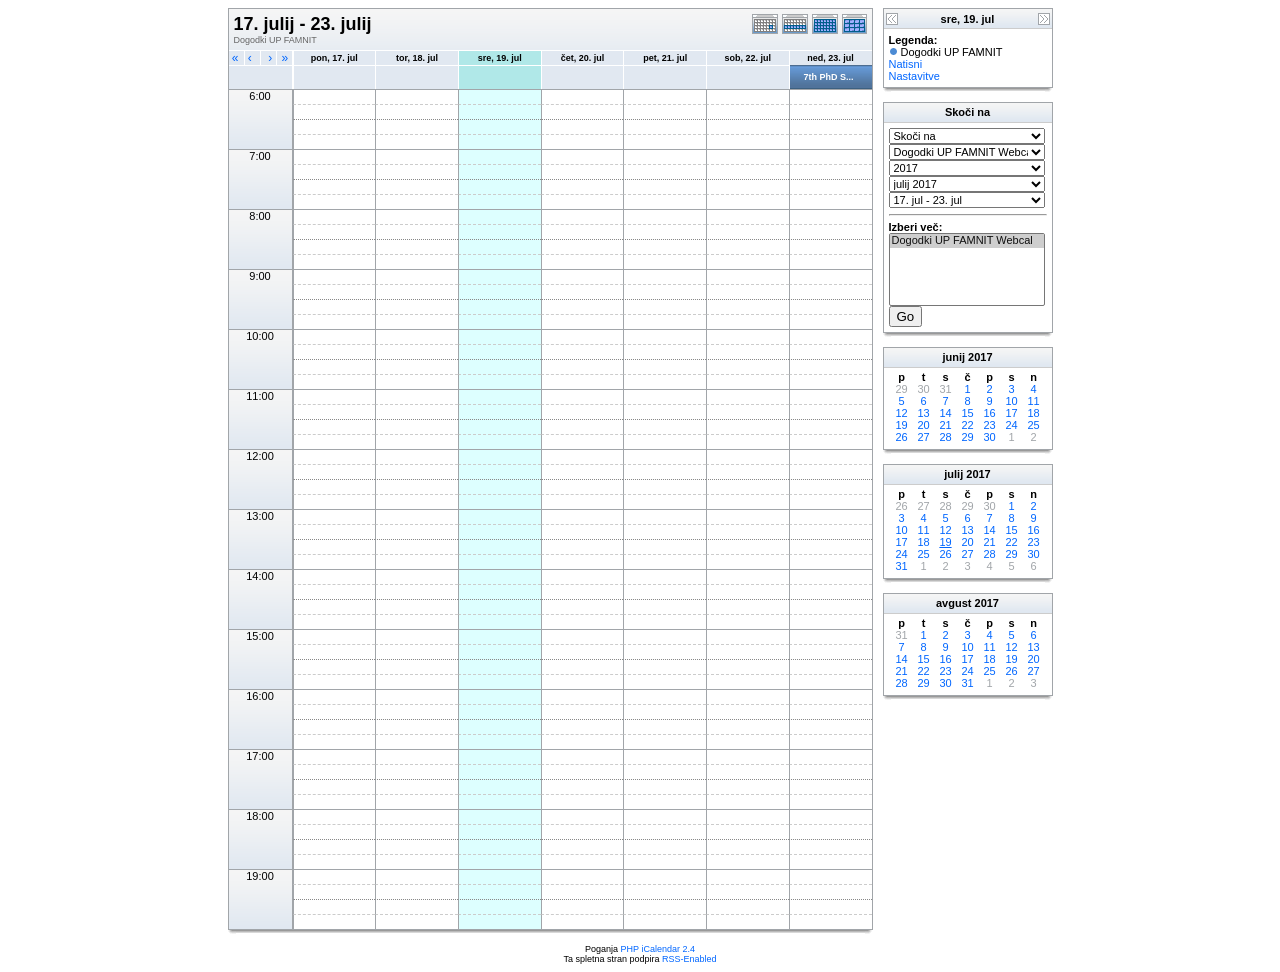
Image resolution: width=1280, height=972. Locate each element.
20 (923, 425)
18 (1033, 413)
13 (923, 413)
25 (1033, 425)
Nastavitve (914, 76)
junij (953, 357)
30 (989, 437)
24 (1011, 425)
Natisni (906, 64)
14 (945, 413)
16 (989, 413)
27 (923, 437)
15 (967, 413)
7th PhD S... (829, 77)
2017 (980, 357)
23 (989, 425)
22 (967, 425)
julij (953, 474)
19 (901, 425)
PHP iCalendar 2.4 (658, 949)
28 (945, 437)
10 (1011, 401)
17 (1011, 413)
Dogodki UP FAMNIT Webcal (967, 241)
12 (901, 413)
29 (967, 437)
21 (945, 425)
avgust (953, 603)
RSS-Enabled (689, 959)
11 (1033, 401)
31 (901, 566)
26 (901, 437)
